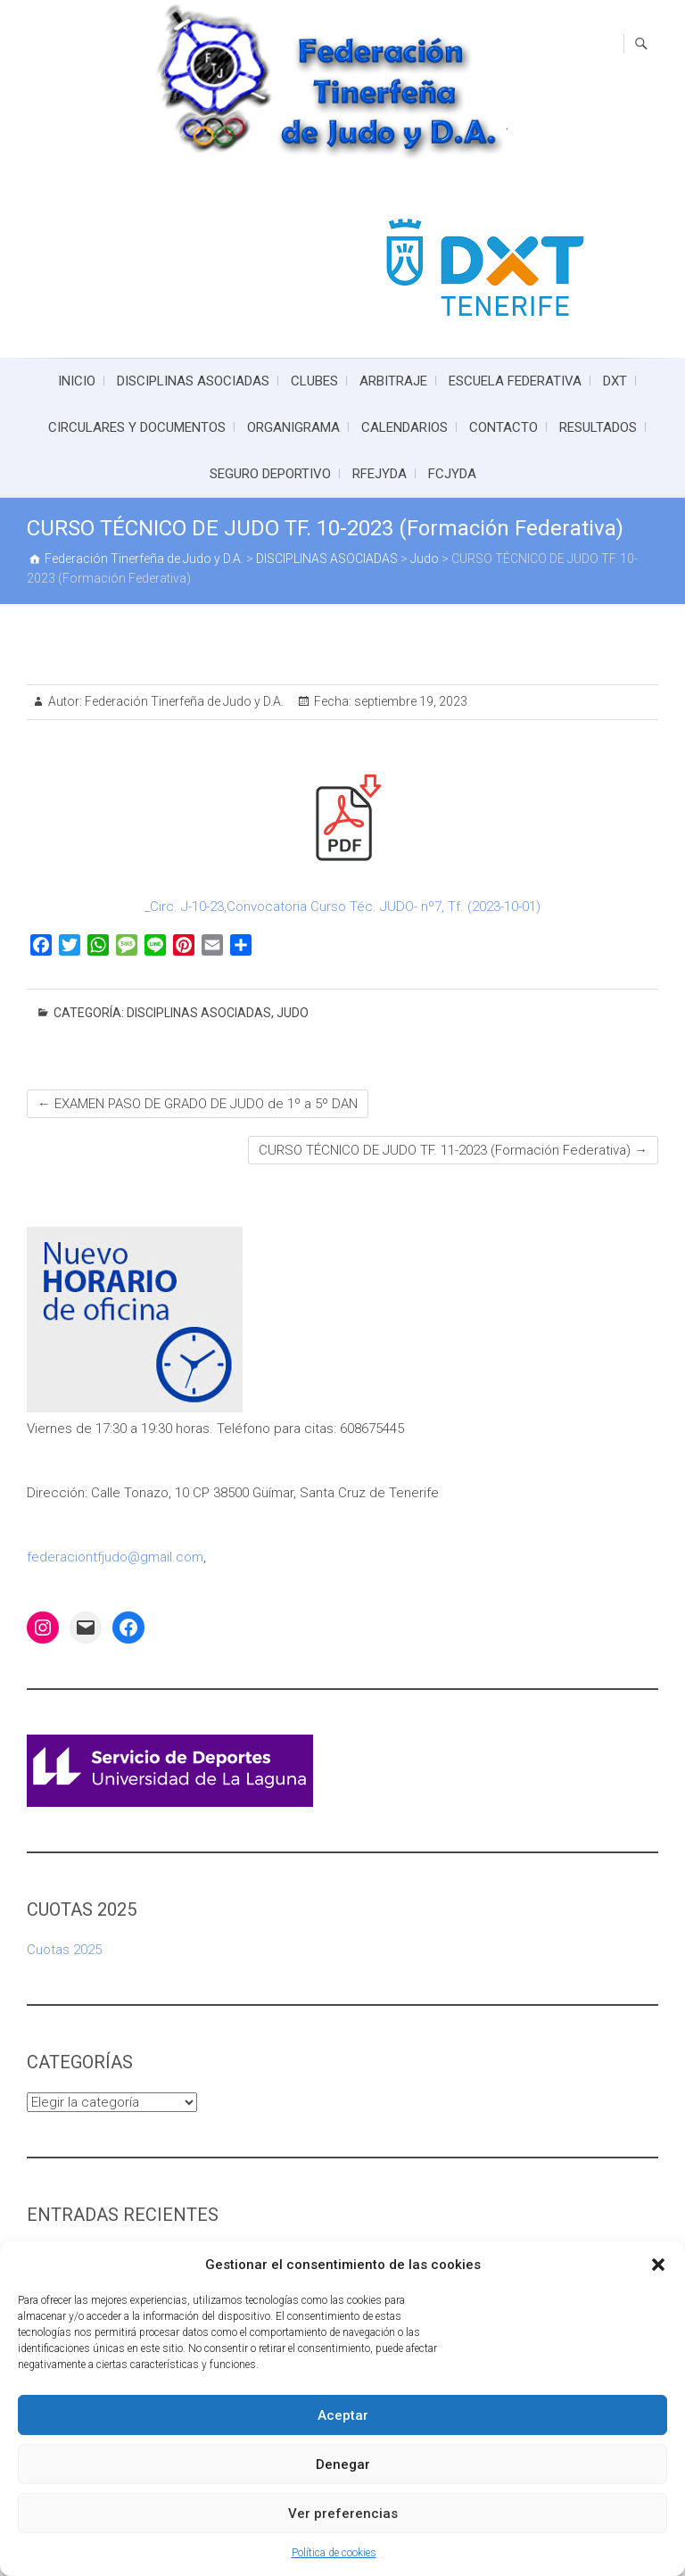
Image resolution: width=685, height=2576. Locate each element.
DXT (615, 381)
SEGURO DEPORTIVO (270, 474)
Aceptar (343, 2415)
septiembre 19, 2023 (409, 701)
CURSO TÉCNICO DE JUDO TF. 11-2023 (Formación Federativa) (453, 1150)
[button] (658, 2265)
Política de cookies (334, 2553)
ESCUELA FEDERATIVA (515, 381)
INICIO (76, 381)
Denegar (343, 2464)
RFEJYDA (379, 474)
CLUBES (314, 381)
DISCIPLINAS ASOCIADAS (193, 381)
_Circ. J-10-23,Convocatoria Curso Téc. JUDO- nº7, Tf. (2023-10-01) (342, 907)
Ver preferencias (343, 2514)
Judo (292, 1013)
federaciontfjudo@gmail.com (115, 1557)
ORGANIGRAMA (293, 427)
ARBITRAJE (393, 381)
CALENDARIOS (404, 427)
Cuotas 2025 (64, 1950)
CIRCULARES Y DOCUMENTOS (137, 427)
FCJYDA (452, 474)
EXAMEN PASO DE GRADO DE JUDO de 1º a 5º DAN (197, 1104)
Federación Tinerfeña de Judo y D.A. (183, 701)
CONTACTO (503, 427)
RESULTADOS (598, 427)
